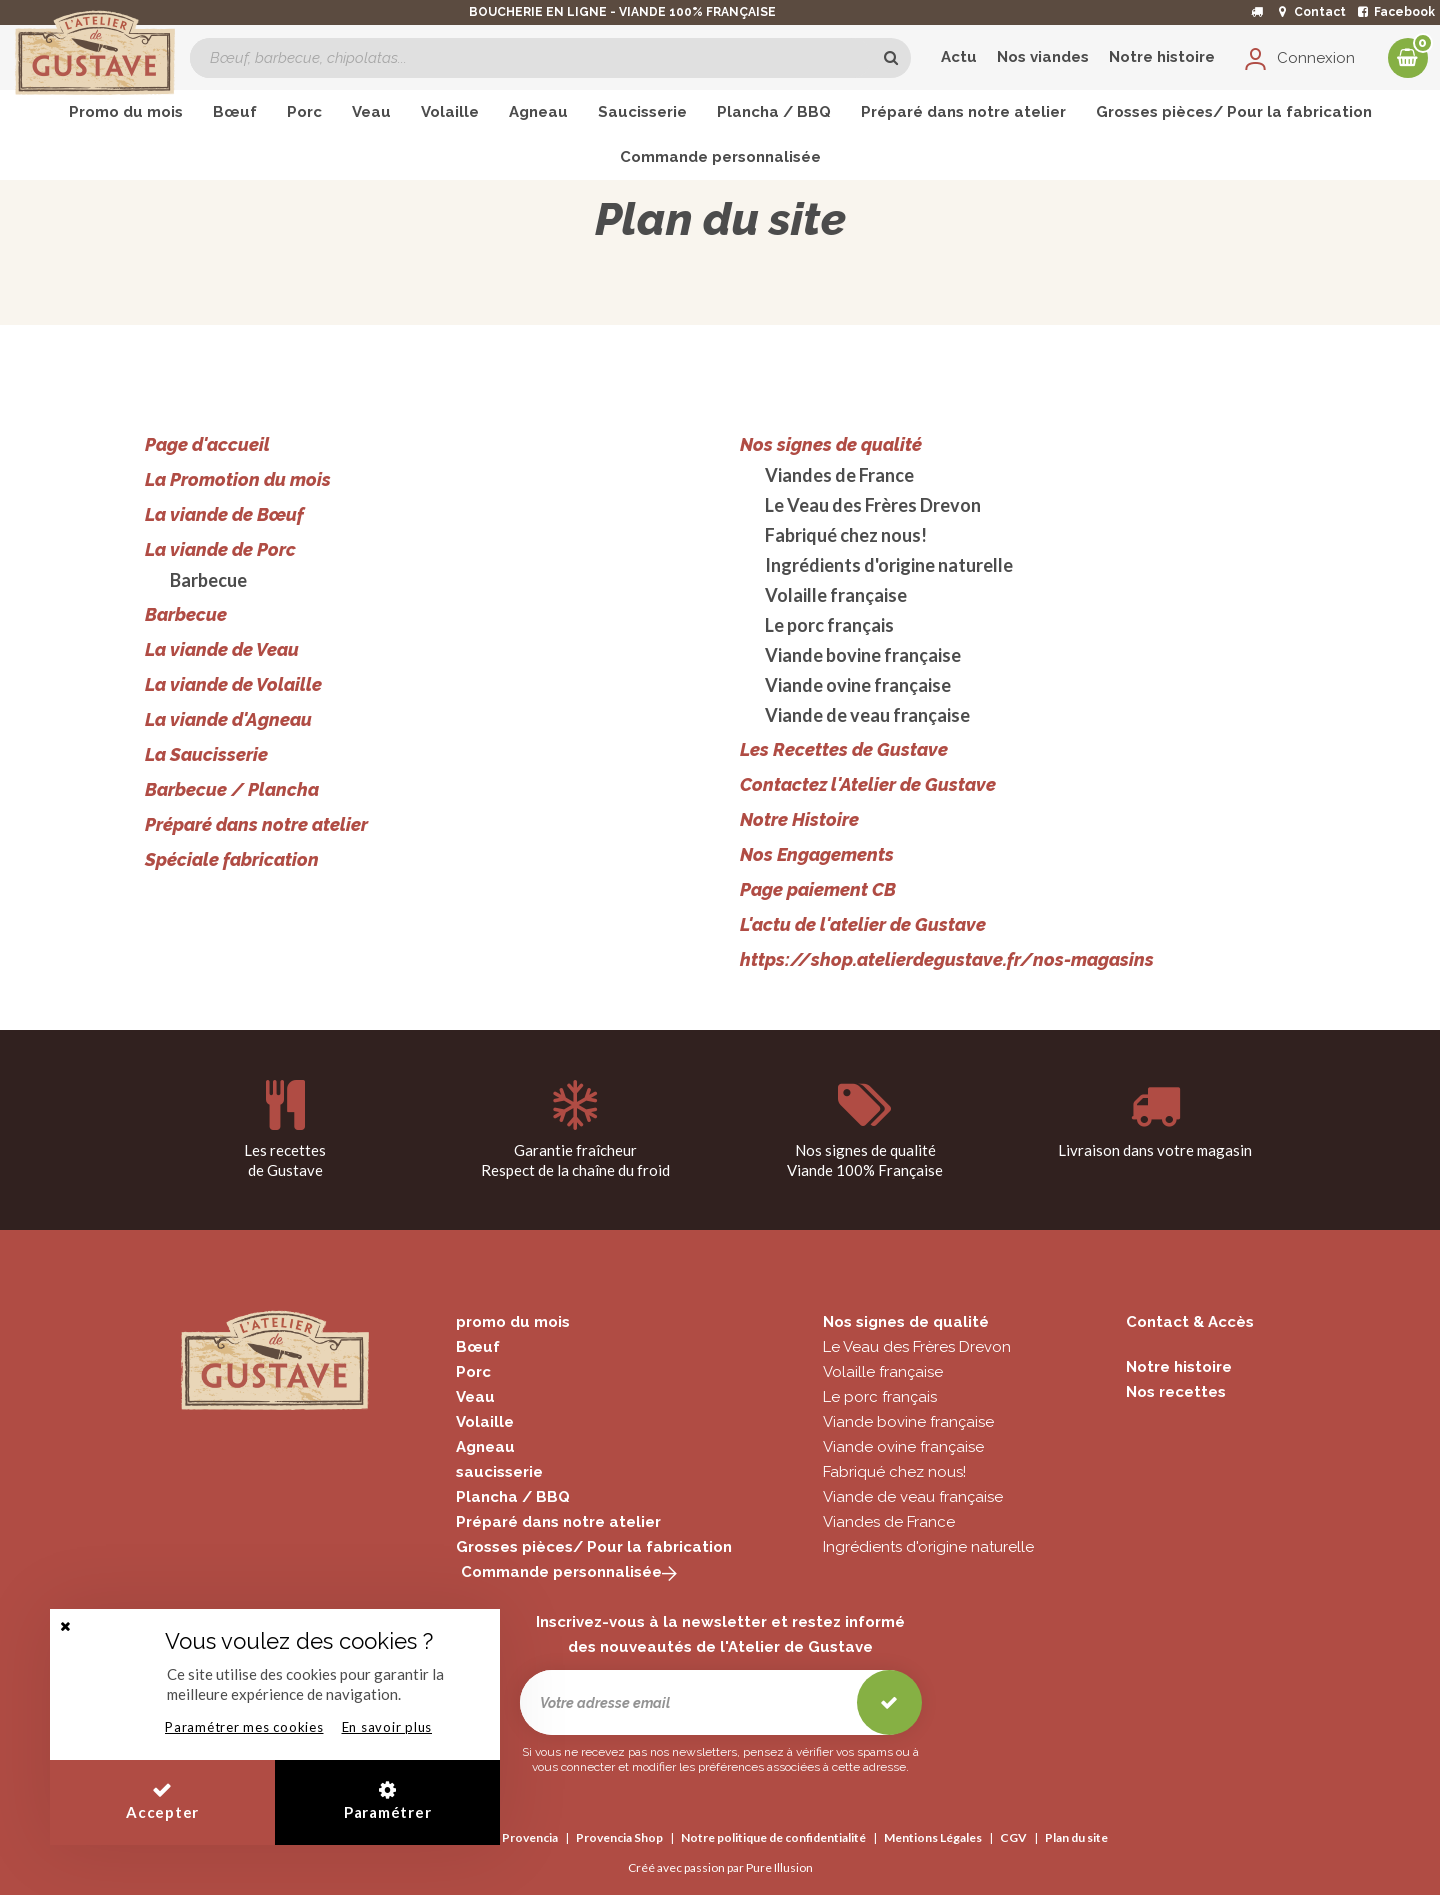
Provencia (530, 1837)
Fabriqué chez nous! (846, 535)
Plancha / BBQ (513, 1497)
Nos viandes (1043, 57)
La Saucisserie (206, 754)
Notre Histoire (799, 819)
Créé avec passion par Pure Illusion (720, 1867)
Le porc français (829, 625)
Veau (475, 1397)
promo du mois (513, 1322)
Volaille (485, 1422)
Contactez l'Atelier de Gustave (868, 784)
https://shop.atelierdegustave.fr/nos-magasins (947, 959)
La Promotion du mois (238, 479)
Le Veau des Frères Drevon (873, 505)
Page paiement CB (818, 889)
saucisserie (499, 1472)
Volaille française (836, 595)
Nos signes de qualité (831, 444)
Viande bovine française (863, 655)
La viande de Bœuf (224, 514)
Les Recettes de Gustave (844, 749)
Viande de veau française (867, 715)
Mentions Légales (933, 1837)
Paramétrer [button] (388, 1800)
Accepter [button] (162, 1800)
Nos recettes (1176, 1392)
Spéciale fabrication (232, 859)
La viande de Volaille (233, 684)
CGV (1013, 1837)
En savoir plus (387, 1727)
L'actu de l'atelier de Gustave (863, 924)
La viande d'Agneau (228, 719)
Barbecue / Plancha (232, 789)
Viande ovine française (858, 685)
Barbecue (208, 580)
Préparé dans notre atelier (256, 824)
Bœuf (478, 1347)
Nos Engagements (817, 854)
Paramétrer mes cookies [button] (244, 1727)
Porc (473, 1372)
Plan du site (1076, 1837)
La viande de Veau (222, 649)
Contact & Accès (1190, 1322)
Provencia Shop (619, 1837)
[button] (65, 1626)
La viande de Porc (220, 549)
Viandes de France (839, 475)
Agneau (485, 1447)
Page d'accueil (207, 444)
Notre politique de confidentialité (773, 1837)
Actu (959, 57)
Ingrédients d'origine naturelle (889, 565)
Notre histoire (1162, 57)
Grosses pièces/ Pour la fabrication (594, 1547)
